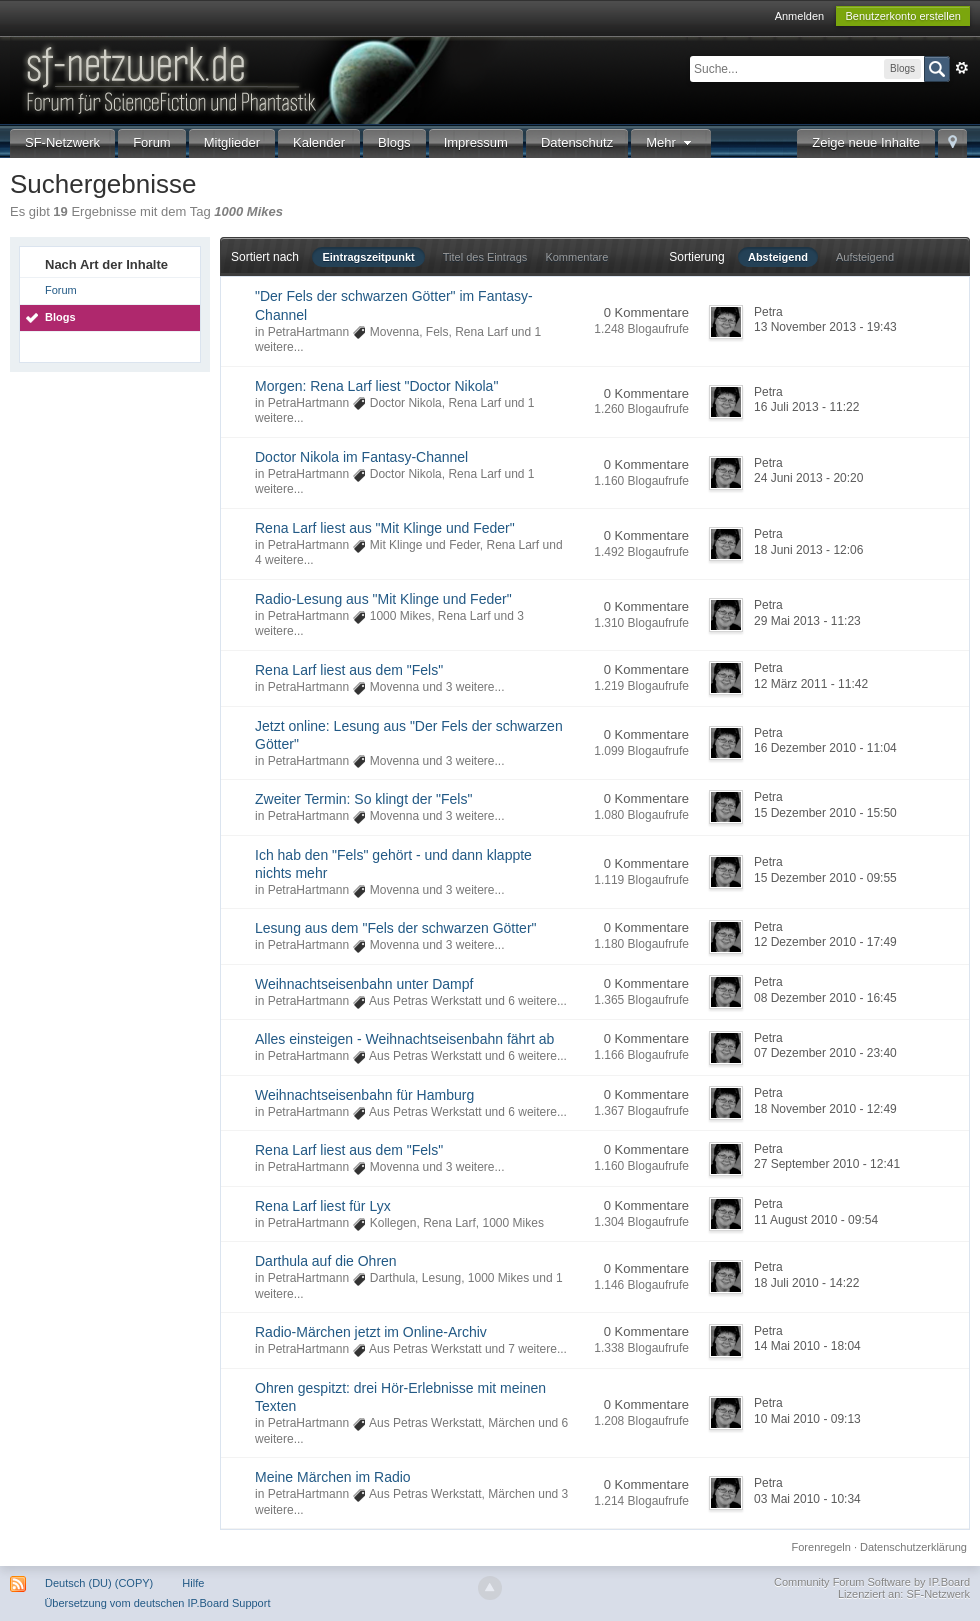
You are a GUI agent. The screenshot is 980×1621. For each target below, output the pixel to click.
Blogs (394, 142)
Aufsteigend (865, 257)
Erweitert (962, 68)
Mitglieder (232, 142)
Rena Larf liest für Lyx (323, 1206)
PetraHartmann (308, 332)
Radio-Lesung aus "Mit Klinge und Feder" (383, 599)
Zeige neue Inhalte (866, 142)
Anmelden (800, 16)
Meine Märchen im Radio (333, 1477)
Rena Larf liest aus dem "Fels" (349, 670)
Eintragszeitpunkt (368, 257)
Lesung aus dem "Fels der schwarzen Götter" (396, 928)
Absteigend (778, 257)
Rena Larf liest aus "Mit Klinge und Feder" (385, 528)
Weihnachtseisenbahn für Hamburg (364, 1095)
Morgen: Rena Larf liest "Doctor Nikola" (376, 386)
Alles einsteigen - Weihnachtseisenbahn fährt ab (404, 1039)
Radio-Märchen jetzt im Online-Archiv (371, 1332)
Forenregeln (821, 1547)
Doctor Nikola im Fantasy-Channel (361, 457)
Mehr (671, 142)
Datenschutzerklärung (913, 1547)
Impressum (476, 142)
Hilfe (193, 1583)
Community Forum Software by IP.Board (872, 1582)
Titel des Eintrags (485, 257)
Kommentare (576, 257)
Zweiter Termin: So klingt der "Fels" (363, 799)
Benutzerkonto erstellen (903, 16)
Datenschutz (577, 142)
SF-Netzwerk (62, 142)
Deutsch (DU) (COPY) (99, 1583)
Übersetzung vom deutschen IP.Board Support (157, 1603)
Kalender (319, 142)
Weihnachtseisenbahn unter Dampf (364, 984)
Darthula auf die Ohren (326, 1261)
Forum (152, 142)
